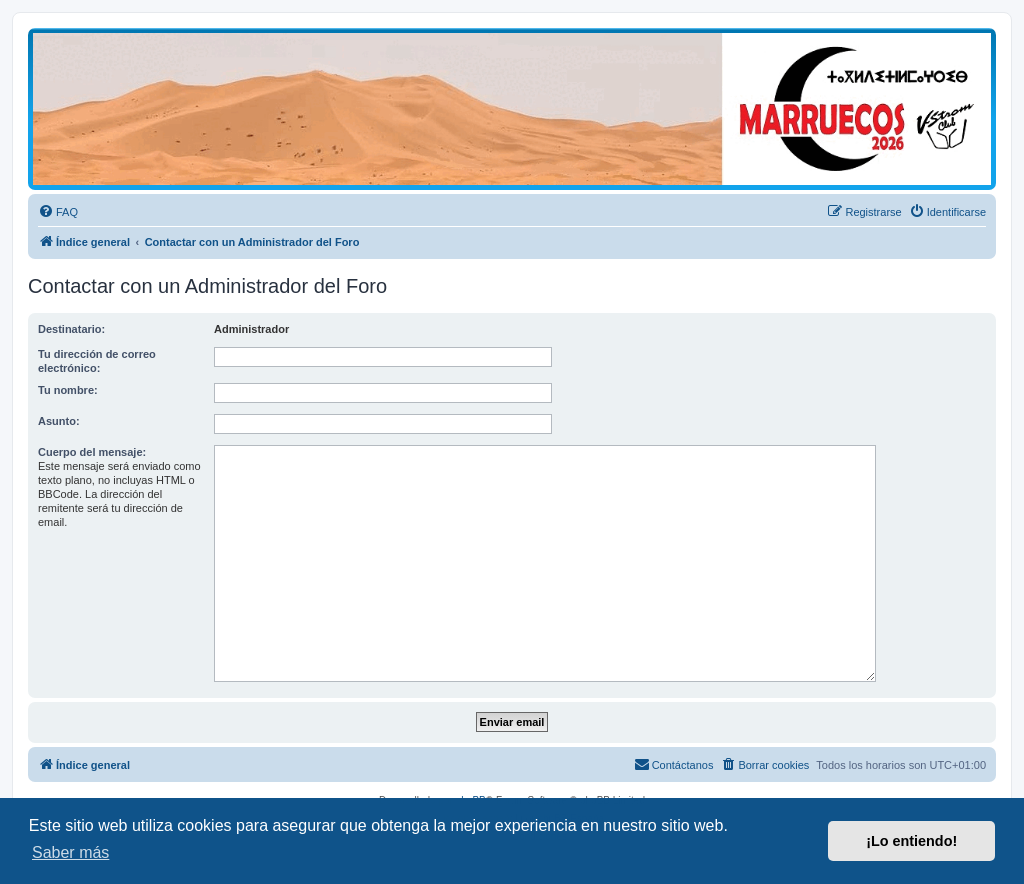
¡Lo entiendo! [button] (911, 841)
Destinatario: (71, 329)
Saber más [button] (70, 852)
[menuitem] (58, 212)
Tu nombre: (68, 390)
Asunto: (59, 421)
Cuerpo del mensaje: (92, 452)
